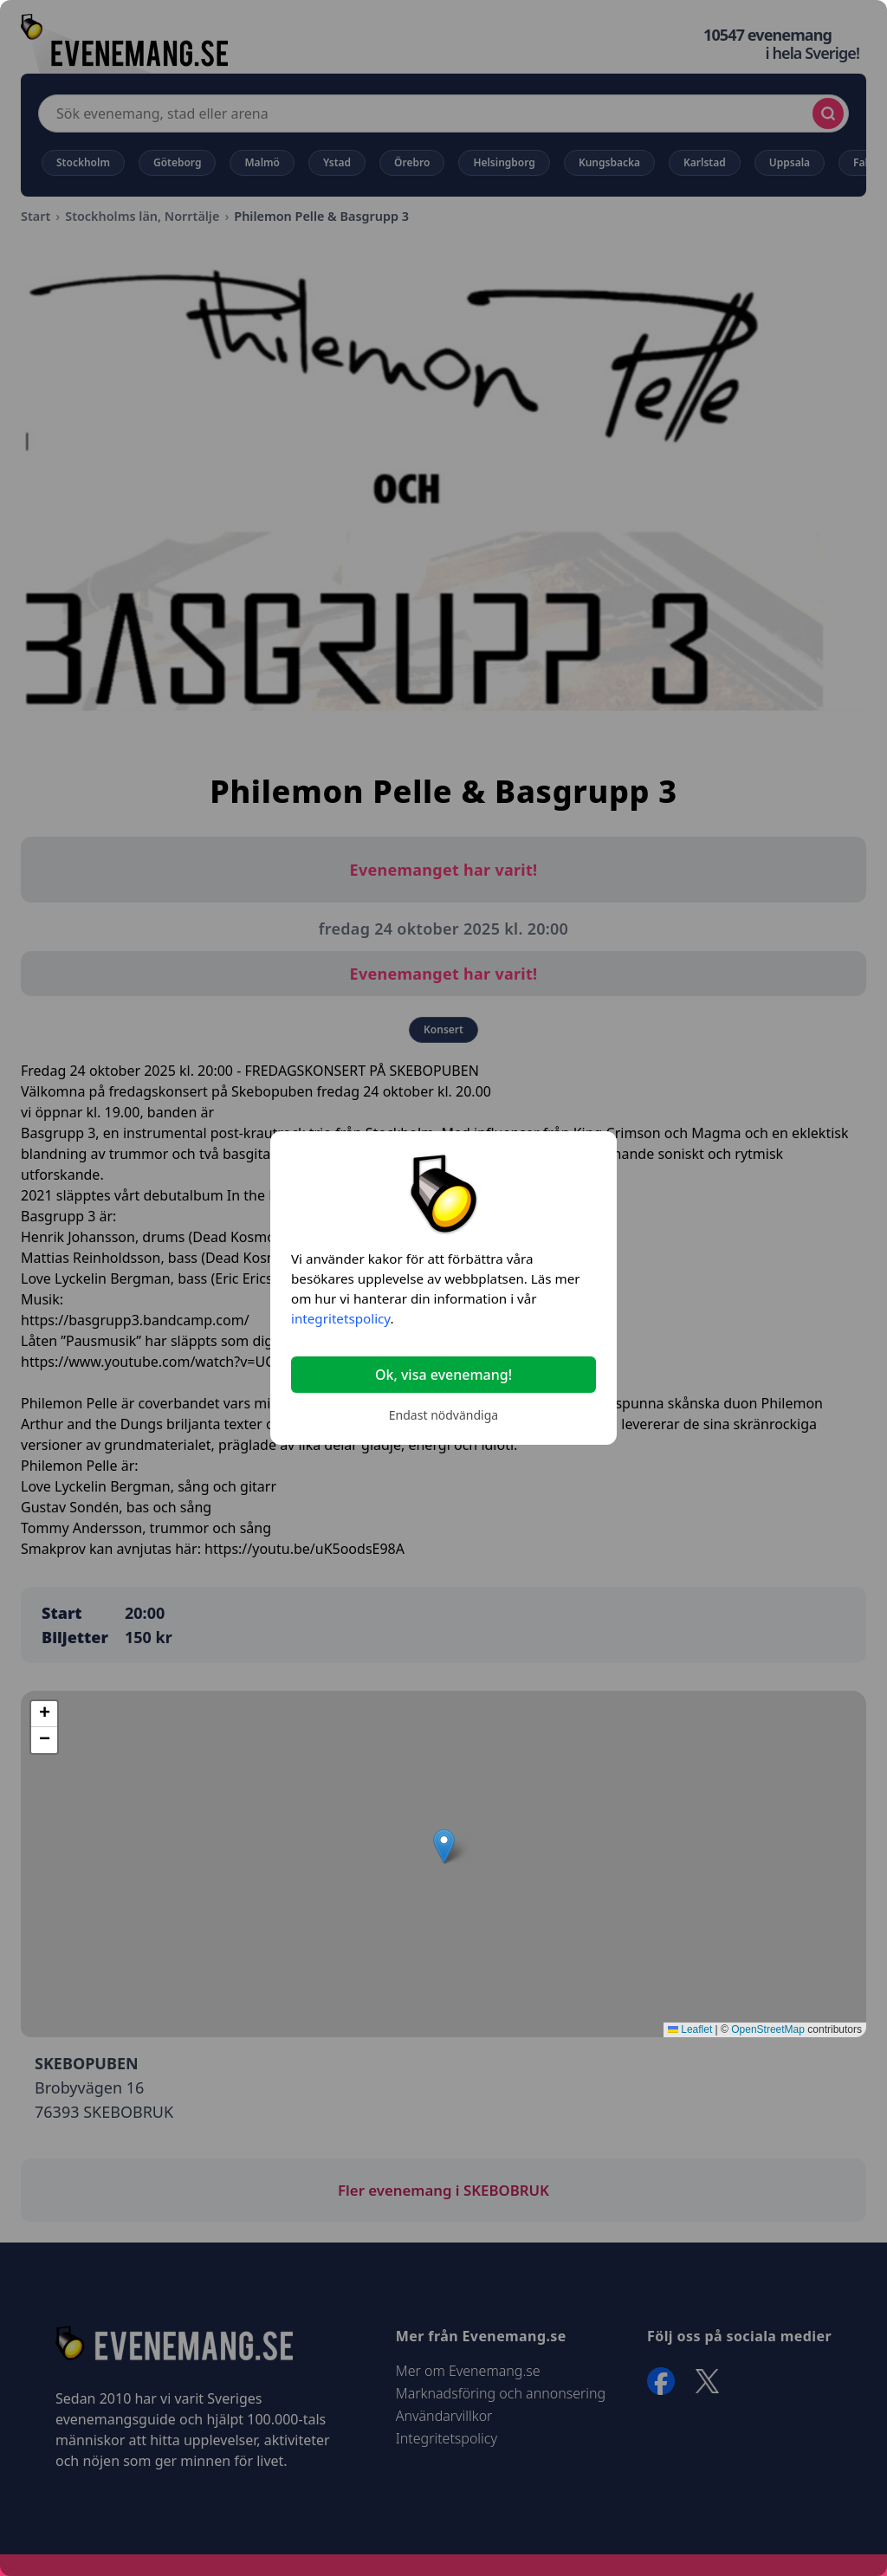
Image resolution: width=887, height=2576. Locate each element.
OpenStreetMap (768, 2029)
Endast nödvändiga (443, 1415)
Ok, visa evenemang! (443, 1374)
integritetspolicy (340, 1318)
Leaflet (690, 2029)
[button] (444, 1846)
